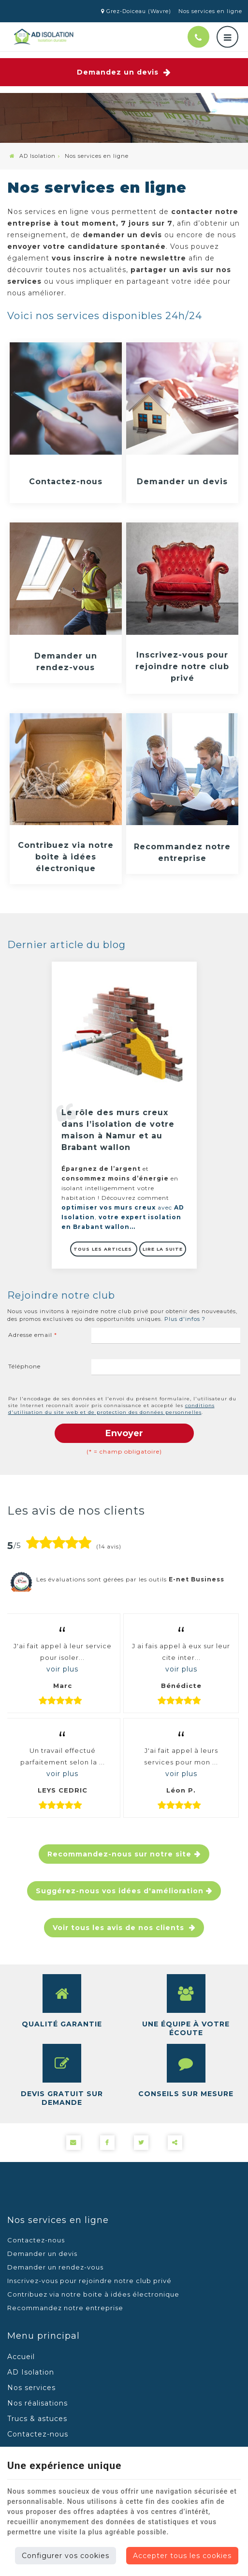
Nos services (31, 2387)
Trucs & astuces (37, 2418)
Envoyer (124, 1433)
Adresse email (32, 1334)
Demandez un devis (124, 72)
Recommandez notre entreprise (182, 852)
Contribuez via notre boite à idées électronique (66, 857)
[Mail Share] (73, 2142)
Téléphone (24, 1366)
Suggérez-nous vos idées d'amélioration (120, 1890)
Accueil (21, 2356)
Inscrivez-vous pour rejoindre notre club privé (182, 666)
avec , (122, 1217)
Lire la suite (163, 1249)
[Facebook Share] (107, 2142)
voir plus (62, 1669)
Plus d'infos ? (184, 1319)
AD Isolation (33, 156)
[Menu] (227, 37)
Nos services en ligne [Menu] (58, 2220)
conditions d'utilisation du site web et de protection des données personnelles (111, 1408)
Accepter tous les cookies (182, 2555)
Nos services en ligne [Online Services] (210, 11)
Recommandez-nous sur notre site (119, 1854)
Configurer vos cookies (65, 2555)
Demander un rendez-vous (65, 661)
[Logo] (43, 36)
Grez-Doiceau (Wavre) (136, 11)
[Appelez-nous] (198, 37)
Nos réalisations (37, 2403)
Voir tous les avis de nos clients (120, 1927)
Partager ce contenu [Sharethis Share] (175, 2142)
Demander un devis (182, 481)
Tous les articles (103, 1249)
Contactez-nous (65, 481)
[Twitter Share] (141, 2142)
